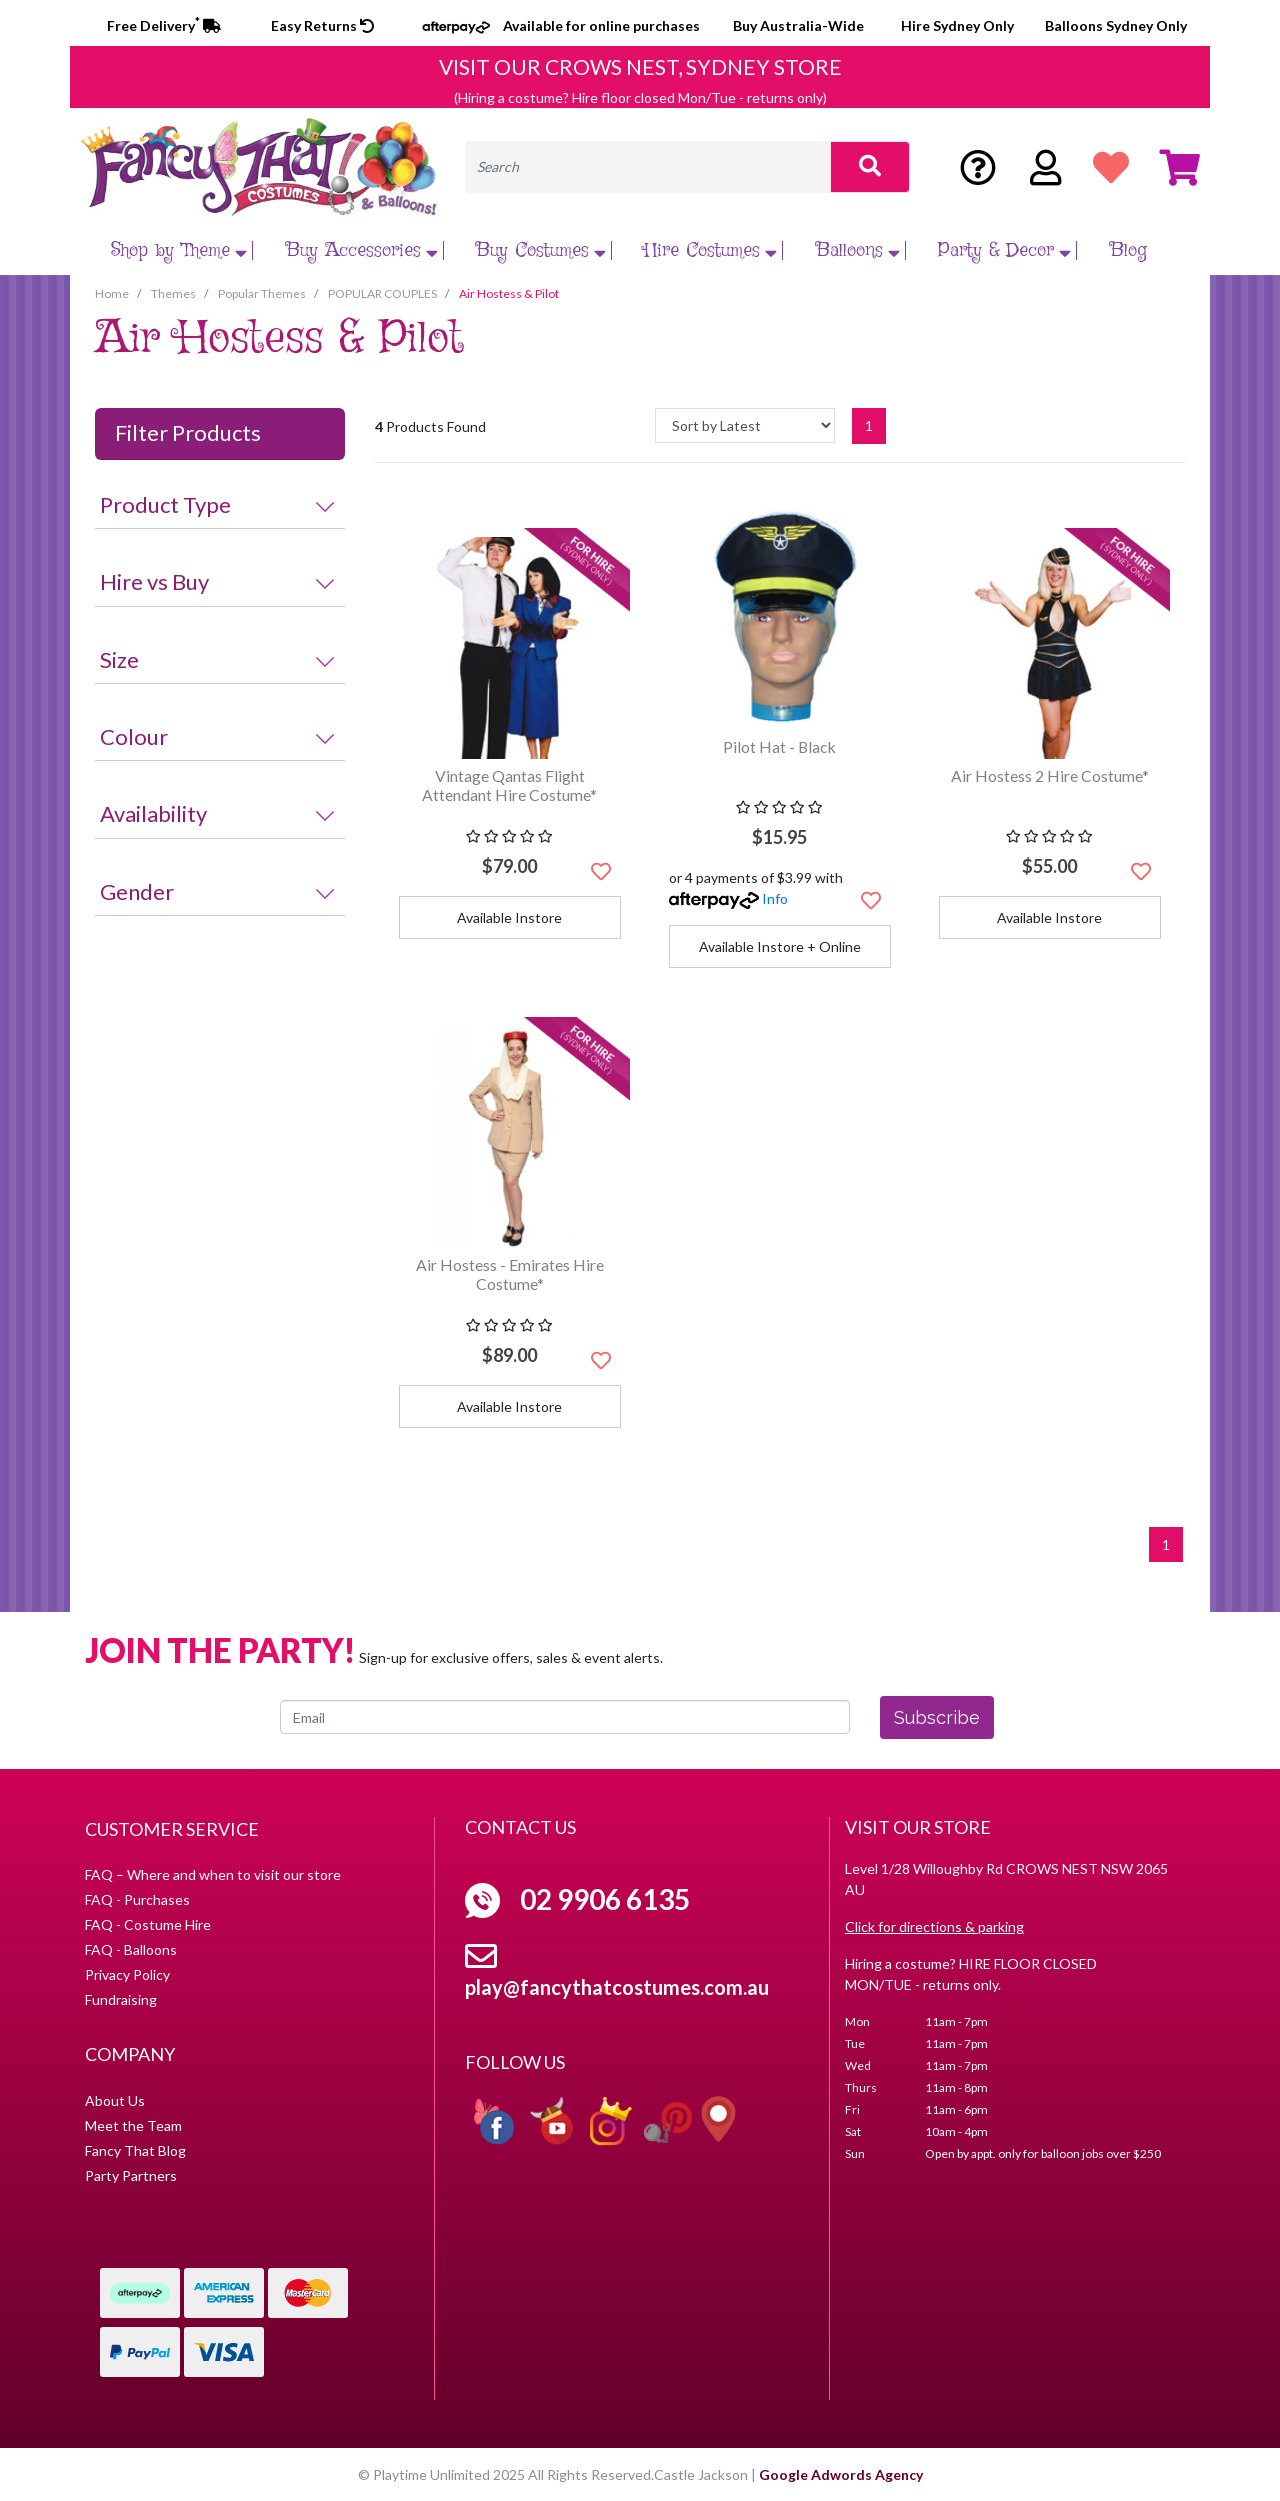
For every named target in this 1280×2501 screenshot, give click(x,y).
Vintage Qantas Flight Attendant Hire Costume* (509, 785)
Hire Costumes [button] (713, 250)
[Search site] (870, 167)
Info (775, 898)
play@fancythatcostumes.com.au (617, 1987)
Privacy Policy (127, 1974)
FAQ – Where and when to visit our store (213, 1874)
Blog (1128, 250)
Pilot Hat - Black (779, 746)
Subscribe (937, 1717)
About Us (115, 2100)
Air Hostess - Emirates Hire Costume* (510, 1274)
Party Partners (131, 2175)
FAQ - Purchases (137, 1899)
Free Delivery (164, 25)
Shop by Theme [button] (181, 250)
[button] (601, 871)
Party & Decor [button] (1007, 250)
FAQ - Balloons (131, 1949)
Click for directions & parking (934, 1926)
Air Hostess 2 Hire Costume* (1050, 775)
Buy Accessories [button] (364, 250)
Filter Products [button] (188, 433)
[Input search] (648, 167)
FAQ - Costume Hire (148, 1924)
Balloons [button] (860, 250)
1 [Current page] (869, 425)
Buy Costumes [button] (543, 250)
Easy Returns (322, 25)
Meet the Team (133, 2125)
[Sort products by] (745, 425)
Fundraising (121, 1999)
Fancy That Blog (135, 2150)
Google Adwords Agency (841, 2474)
